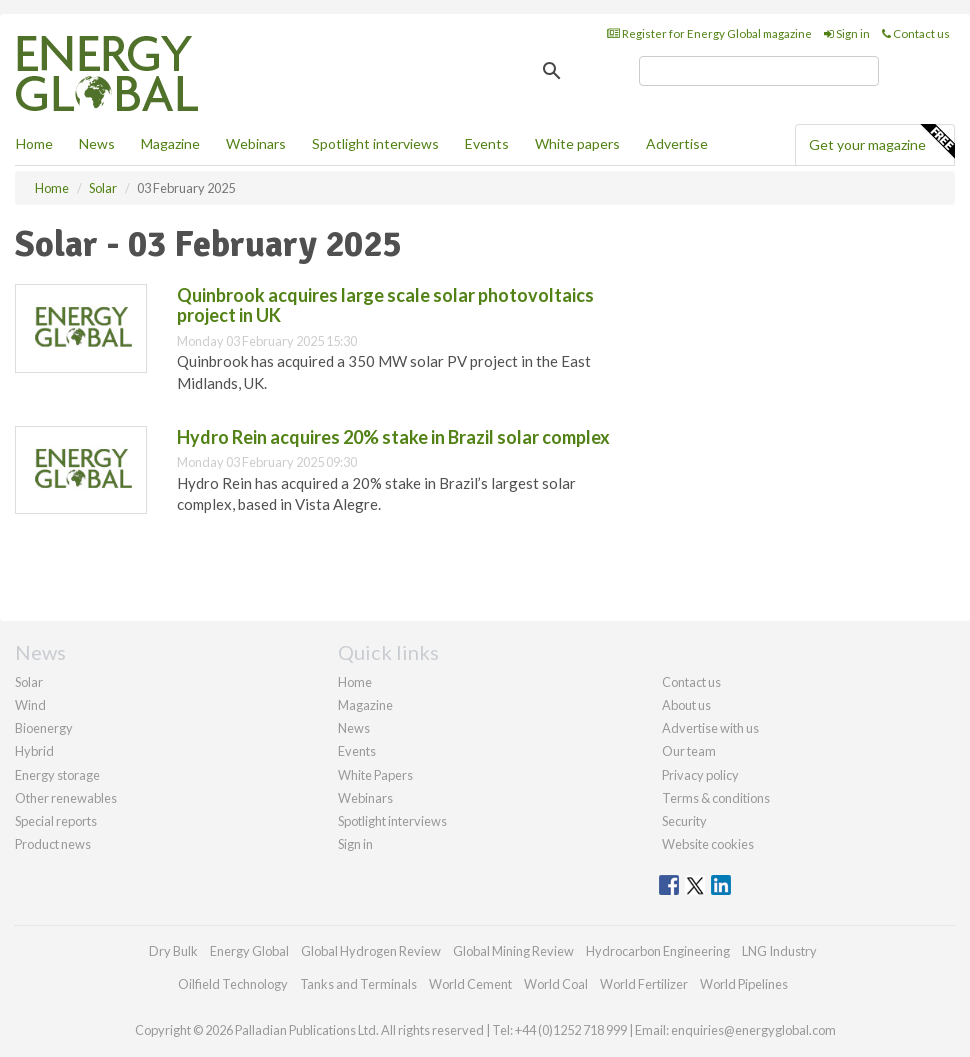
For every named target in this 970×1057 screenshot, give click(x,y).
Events (487, 143)
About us (686, 705)
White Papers (375, 775)
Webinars (256, 143)
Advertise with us (710, 728)
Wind (30, 705)
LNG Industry (779, 951)
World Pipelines (744, 984)
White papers (577, 143)
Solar (29, 682)
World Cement (470, 984)
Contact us (916, 33)
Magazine (170, 143)
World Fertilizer (644, 984)
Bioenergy (44, 728)
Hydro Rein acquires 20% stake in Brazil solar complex (393, 437)
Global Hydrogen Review (371, 951)
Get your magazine (881, 142)
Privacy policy (700, 775)
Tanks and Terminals (358, 984)
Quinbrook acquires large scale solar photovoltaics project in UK (385, 305)
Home (34, 143)
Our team (689, 751)
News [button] (97, 143)
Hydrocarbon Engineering (658, 951)
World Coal (556, 984)
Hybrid (34, 751)
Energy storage (57, 775)
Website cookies (708, 844)
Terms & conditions (716, 798)
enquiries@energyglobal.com (753, 1030)
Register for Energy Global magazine (709, 33)
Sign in (847, 33)
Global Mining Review (513, 951)
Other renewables (66, 798)
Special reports (56, 821)
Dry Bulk (173, 951)
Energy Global (249, 951)
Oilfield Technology (233, 984)
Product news (53, 844)
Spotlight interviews (375, 143)
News (354, 728)
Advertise (677, 143)
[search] (759, 71)
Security (684, 821)
